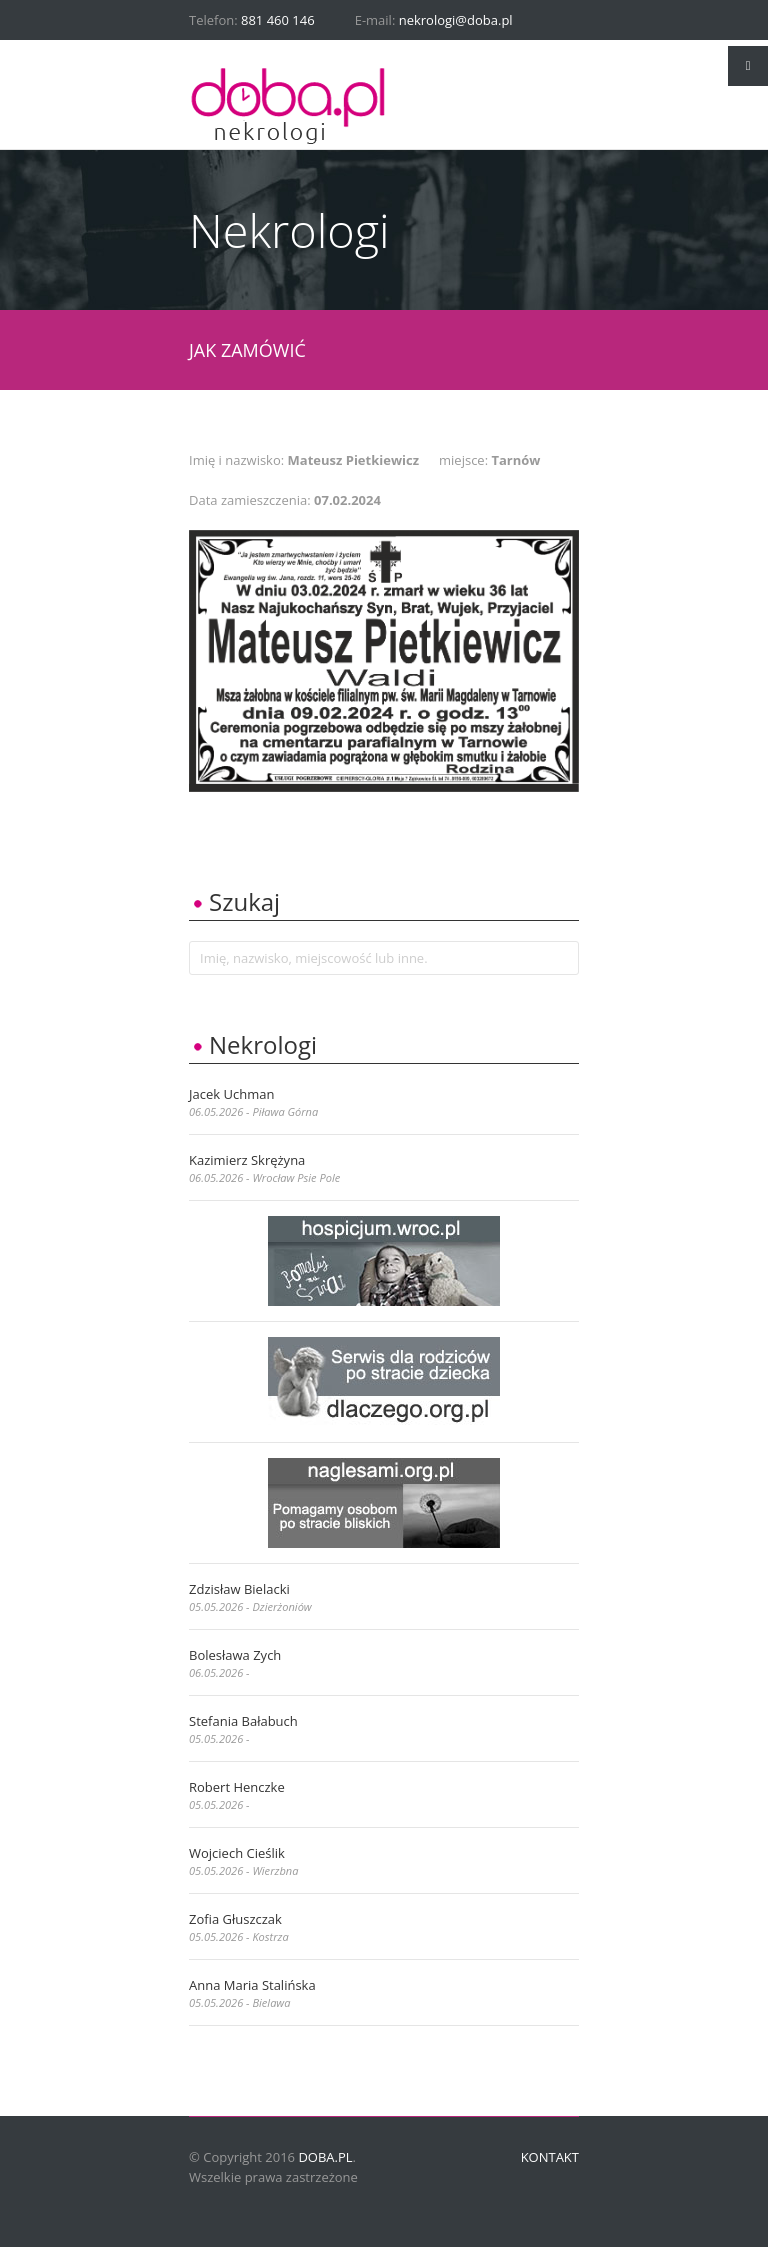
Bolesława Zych (235, 1655)
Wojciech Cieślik (237, 1853)
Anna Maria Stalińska (252, 1985)
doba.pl (325, 2157)
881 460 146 (278, 20)
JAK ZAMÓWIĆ (247, 350)
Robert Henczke (237, 1787)
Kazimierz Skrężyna (247, 1160)
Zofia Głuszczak (235, 1919)
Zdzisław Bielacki (239, 1589)
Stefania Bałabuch (243, 1721)
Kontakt (550, 2157)
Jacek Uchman (231, 1094)
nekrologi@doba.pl (456, 20)
